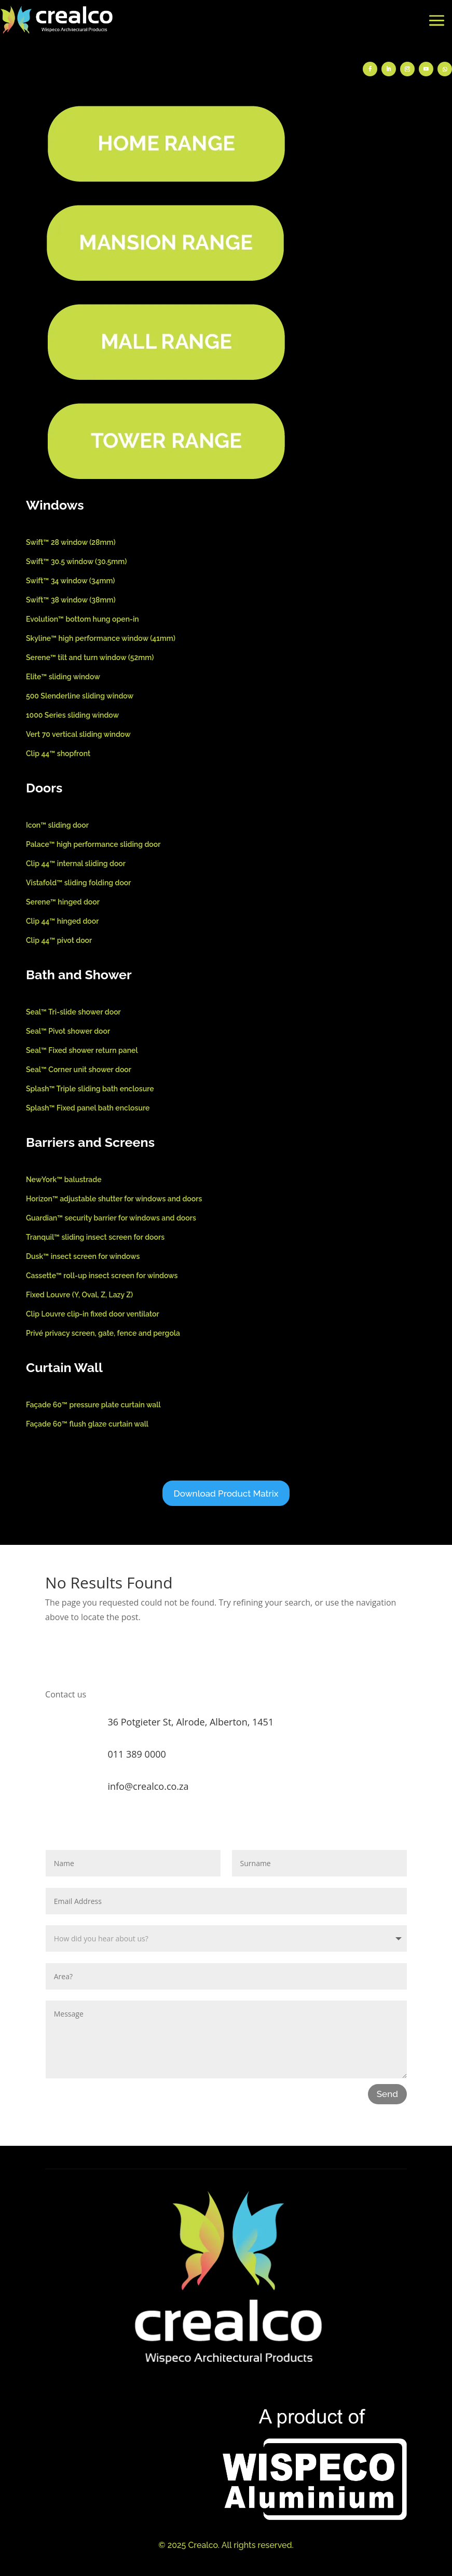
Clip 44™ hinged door (62, 921)
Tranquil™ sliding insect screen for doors (95, 1237)
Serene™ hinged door (63, 902)
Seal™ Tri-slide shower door (73, 1012)
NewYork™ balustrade (64, 1179)
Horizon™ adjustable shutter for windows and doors (114, 1199)
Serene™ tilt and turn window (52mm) (90, 657)
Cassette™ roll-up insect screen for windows (101, 1275)
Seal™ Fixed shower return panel (82, 1050)
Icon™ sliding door (57, 825)
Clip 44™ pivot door (59, 940)
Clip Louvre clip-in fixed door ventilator (92, 1314)
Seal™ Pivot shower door (68, 1031)
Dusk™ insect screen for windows (83, 1256)
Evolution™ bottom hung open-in (82, 619)
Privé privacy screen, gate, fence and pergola (103, 1333)
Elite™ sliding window (63, 677)
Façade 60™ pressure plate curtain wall (93, 1405)
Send (387, 2094)
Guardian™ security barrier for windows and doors (111, 1218)
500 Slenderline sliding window (79, 696)
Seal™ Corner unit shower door (78, 1069)
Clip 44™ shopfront (58, 753)
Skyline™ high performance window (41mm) (100, 638)
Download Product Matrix (226, 1493)
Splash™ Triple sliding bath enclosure (90, 1089)
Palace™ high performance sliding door (93, 844)
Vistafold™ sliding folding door (78, 883)
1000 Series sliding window (72, 715)
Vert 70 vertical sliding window (78, 734)
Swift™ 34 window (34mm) (70, 581)
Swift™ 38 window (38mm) (71, 600)
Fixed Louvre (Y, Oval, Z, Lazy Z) (79, 1295)
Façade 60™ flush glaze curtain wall (87, 1424)
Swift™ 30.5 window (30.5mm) (76, 561)
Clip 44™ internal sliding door (76, 863)
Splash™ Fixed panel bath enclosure (87, 1108)
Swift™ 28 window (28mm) (71, 542)
